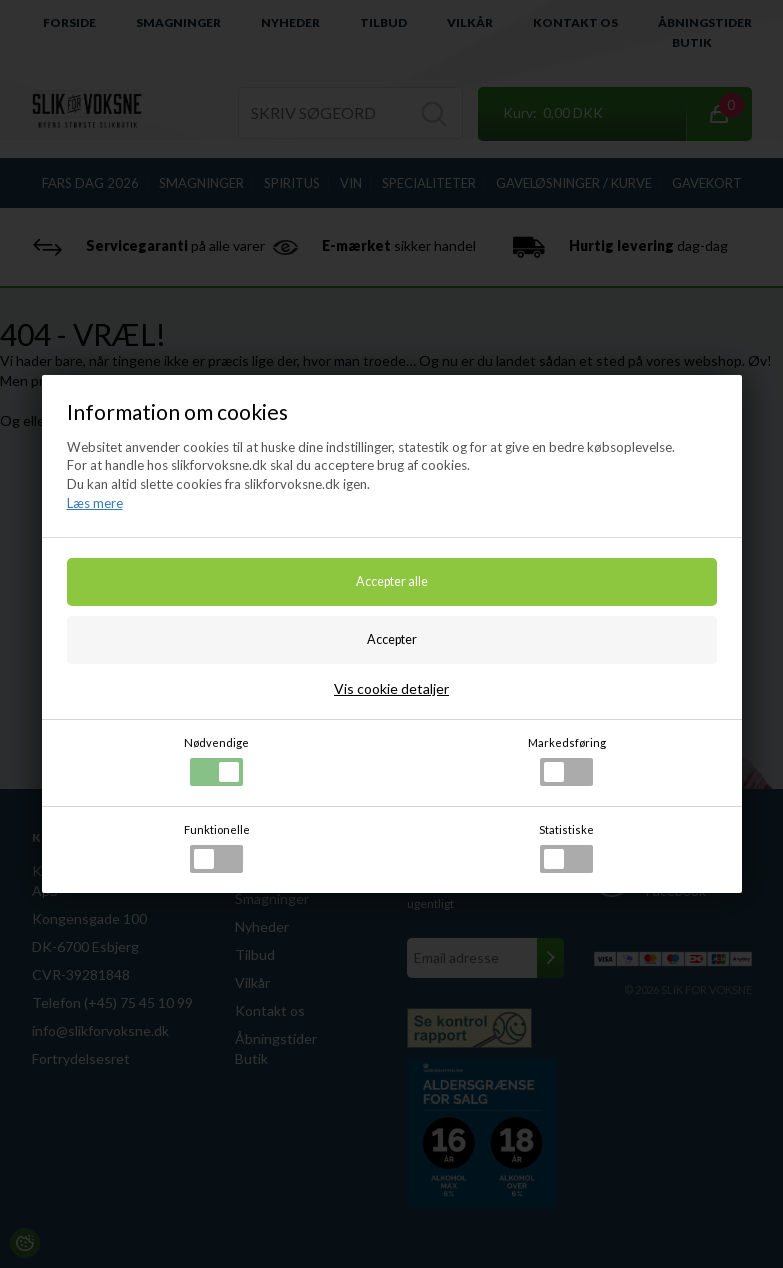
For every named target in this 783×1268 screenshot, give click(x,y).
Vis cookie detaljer (391, 688)
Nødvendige (216, 761)
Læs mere (95, 503)
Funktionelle (217, 848)
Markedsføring (567, 761)
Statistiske (566, 848)
